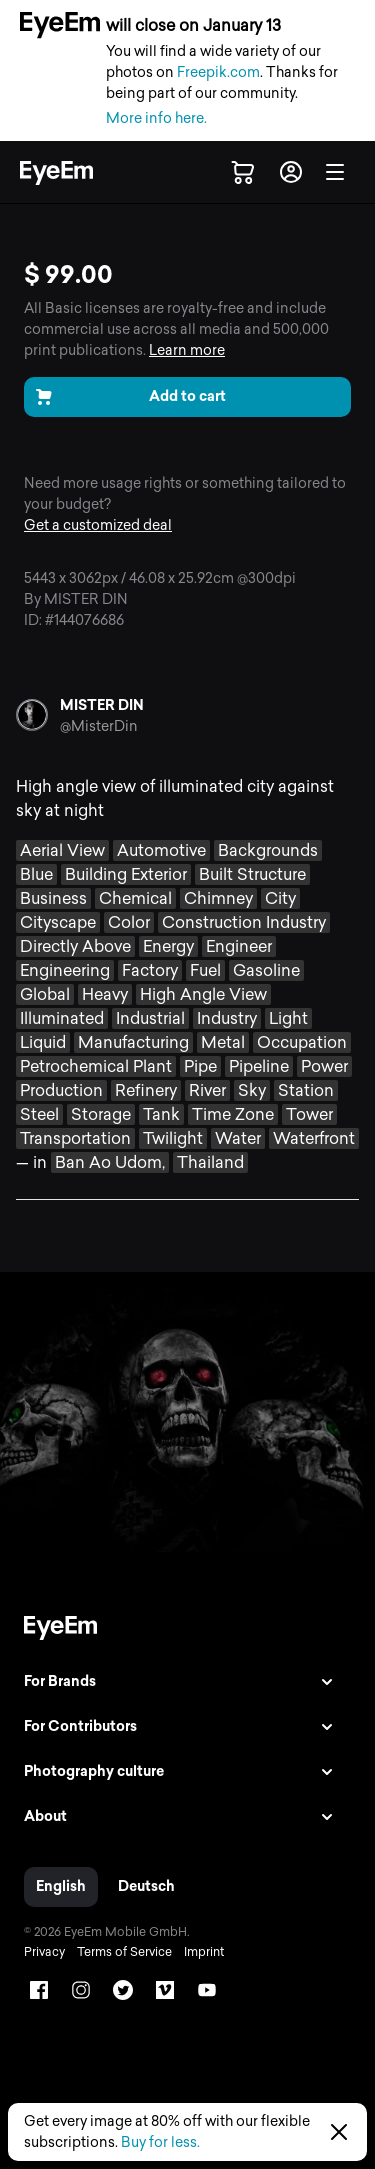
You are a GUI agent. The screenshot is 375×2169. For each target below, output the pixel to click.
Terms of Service (124, 1952)
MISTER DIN (102, 705)
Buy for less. (160, 2142)
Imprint (204, 1952)
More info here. (156, 118)
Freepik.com (218, 72)
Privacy (44, 1952)
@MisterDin (99, 726)
